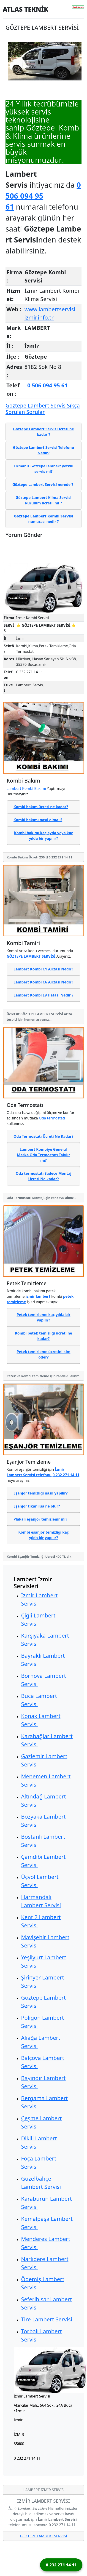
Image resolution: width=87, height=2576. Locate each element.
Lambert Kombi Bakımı (26, 788)
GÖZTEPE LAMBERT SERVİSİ (43, 2536)
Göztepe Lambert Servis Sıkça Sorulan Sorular (42, 409)
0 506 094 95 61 (43, 196)
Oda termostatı (52, 1118)
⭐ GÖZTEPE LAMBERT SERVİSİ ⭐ (46, 625)
